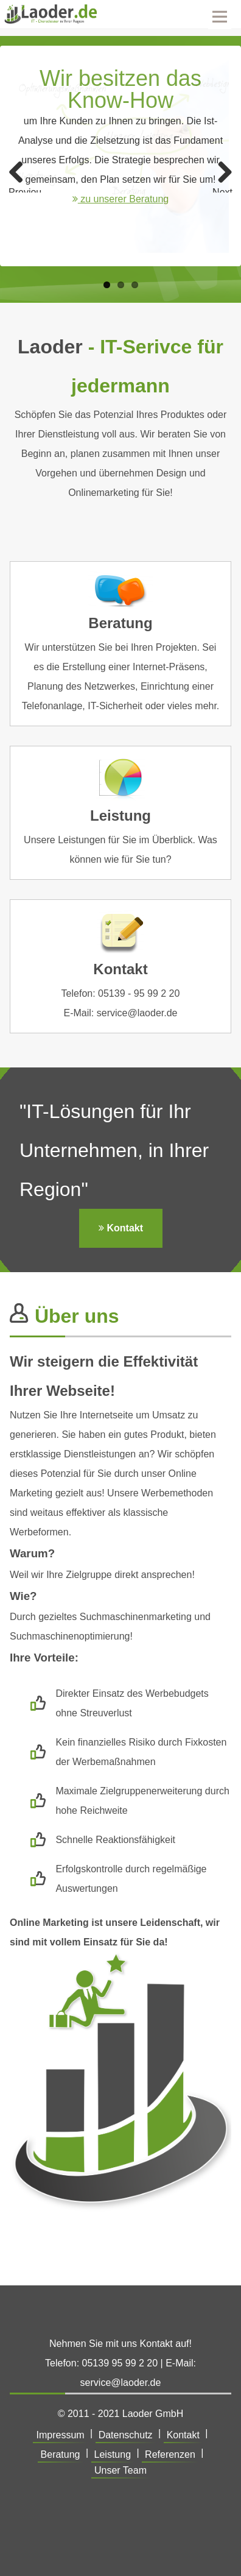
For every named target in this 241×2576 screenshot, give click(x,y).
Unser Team (120, 2470)
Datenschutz (126, 2435)
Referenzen (170, 2454)
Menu (219, 14)
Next (222, 190)
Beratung (60, 2454)
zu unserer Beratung (120, 199)
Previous (25, 190)
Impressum (60, 2435)
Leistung (112, 2454)
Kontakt (121, 1228)
